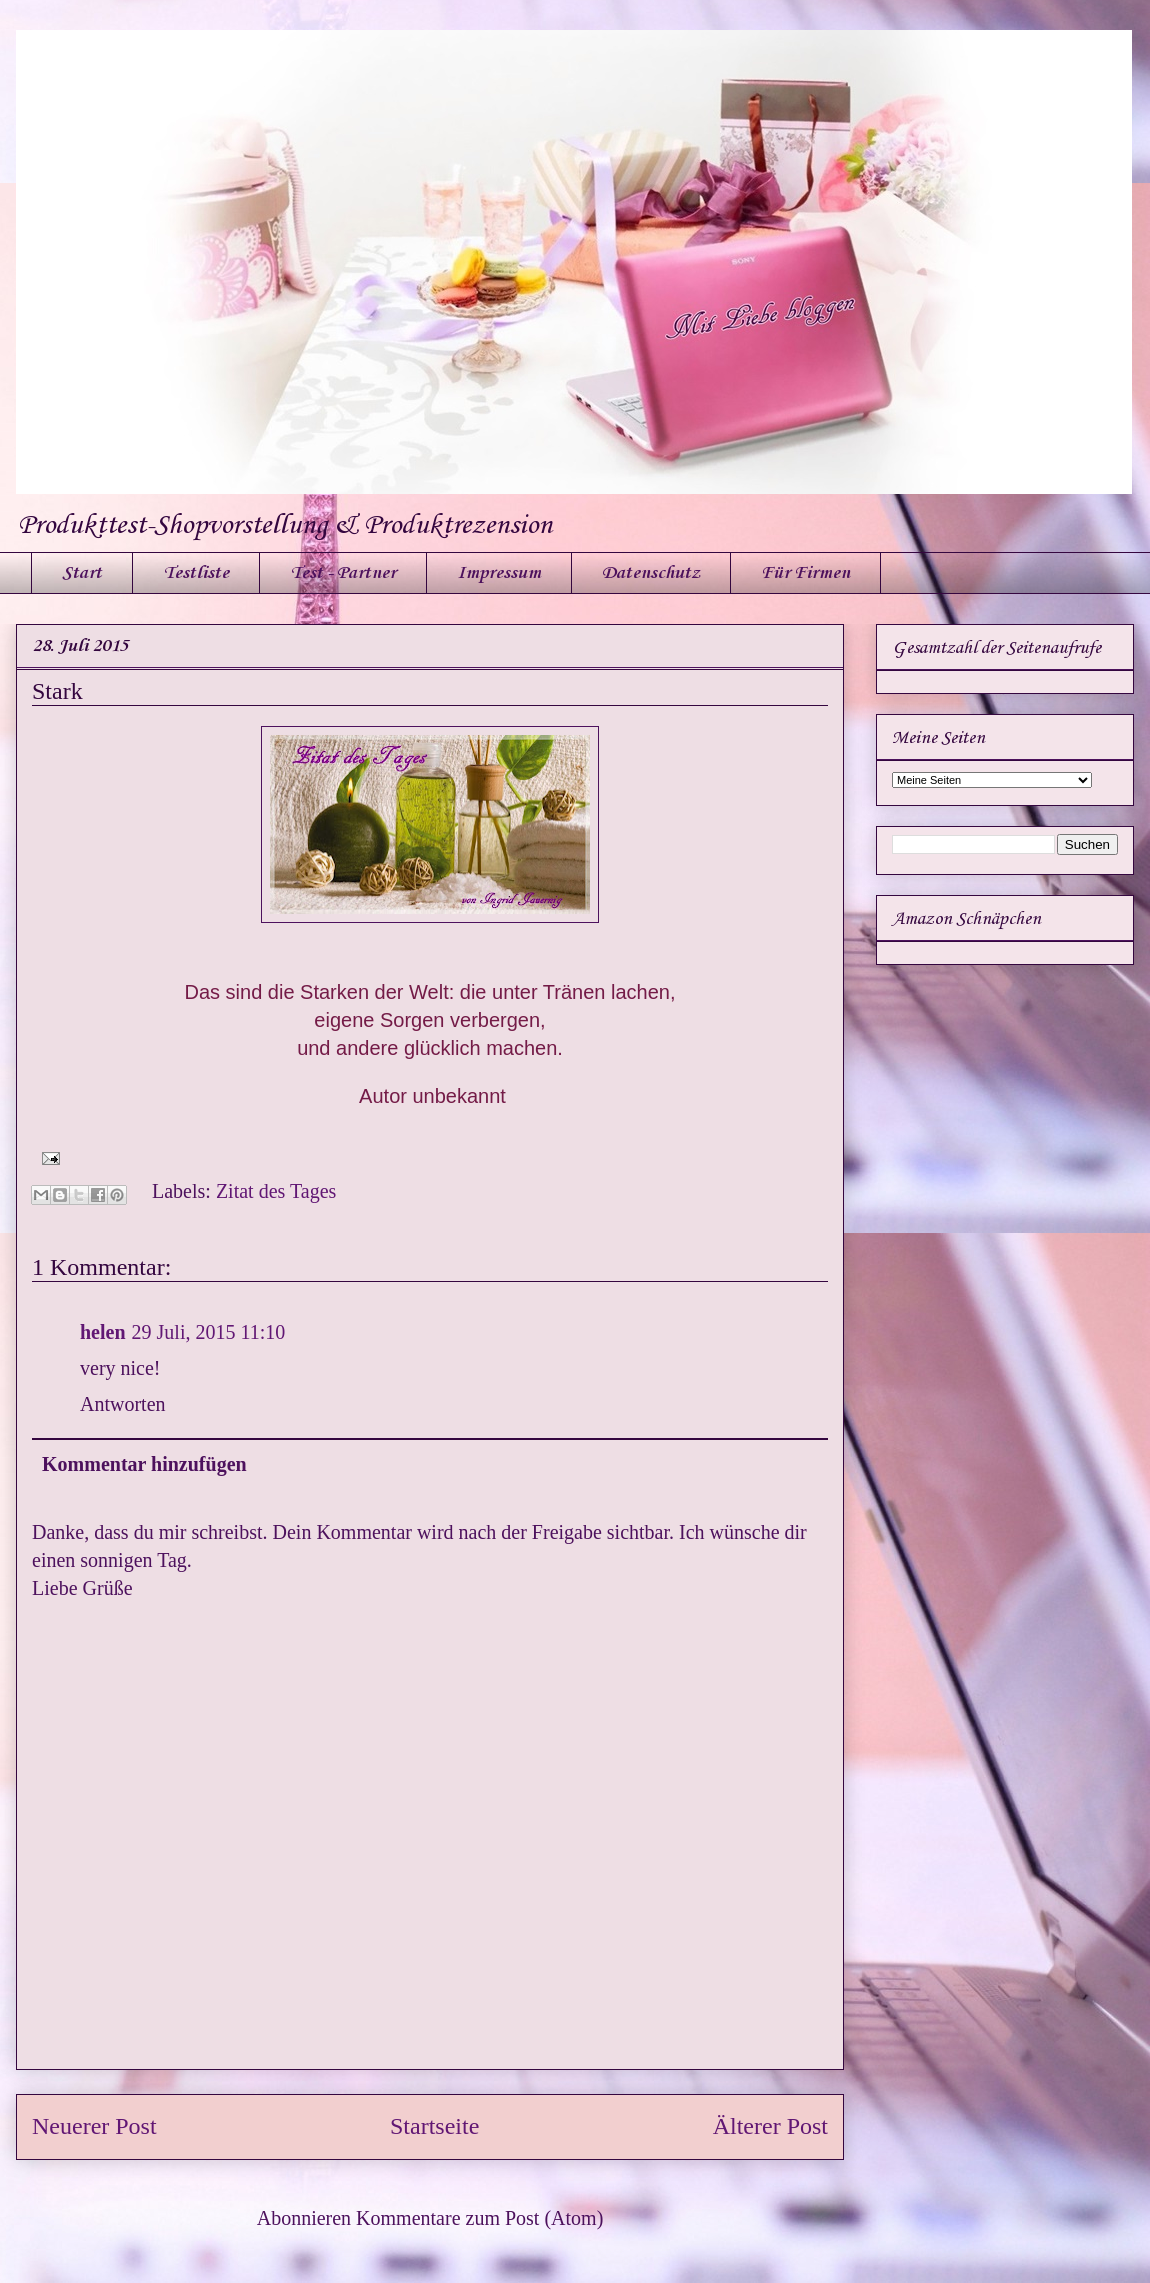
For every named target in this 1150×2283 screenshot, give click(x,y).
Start (82, 573)
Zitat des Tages (276, 1191)
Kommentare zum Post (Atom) (479, 2218)
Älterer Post (770, 2126)
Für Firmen (805, 573)
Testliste (196, 573)
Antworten (123, 1404)
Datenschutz (651, 573)
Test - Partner (343, 573)
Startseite (434, 2126)
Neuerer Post (94, 2126)
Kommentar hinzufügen (144, 1464)
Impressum (499, 573)
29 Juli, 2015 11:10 (209, 1332)
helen (103, 1332)
